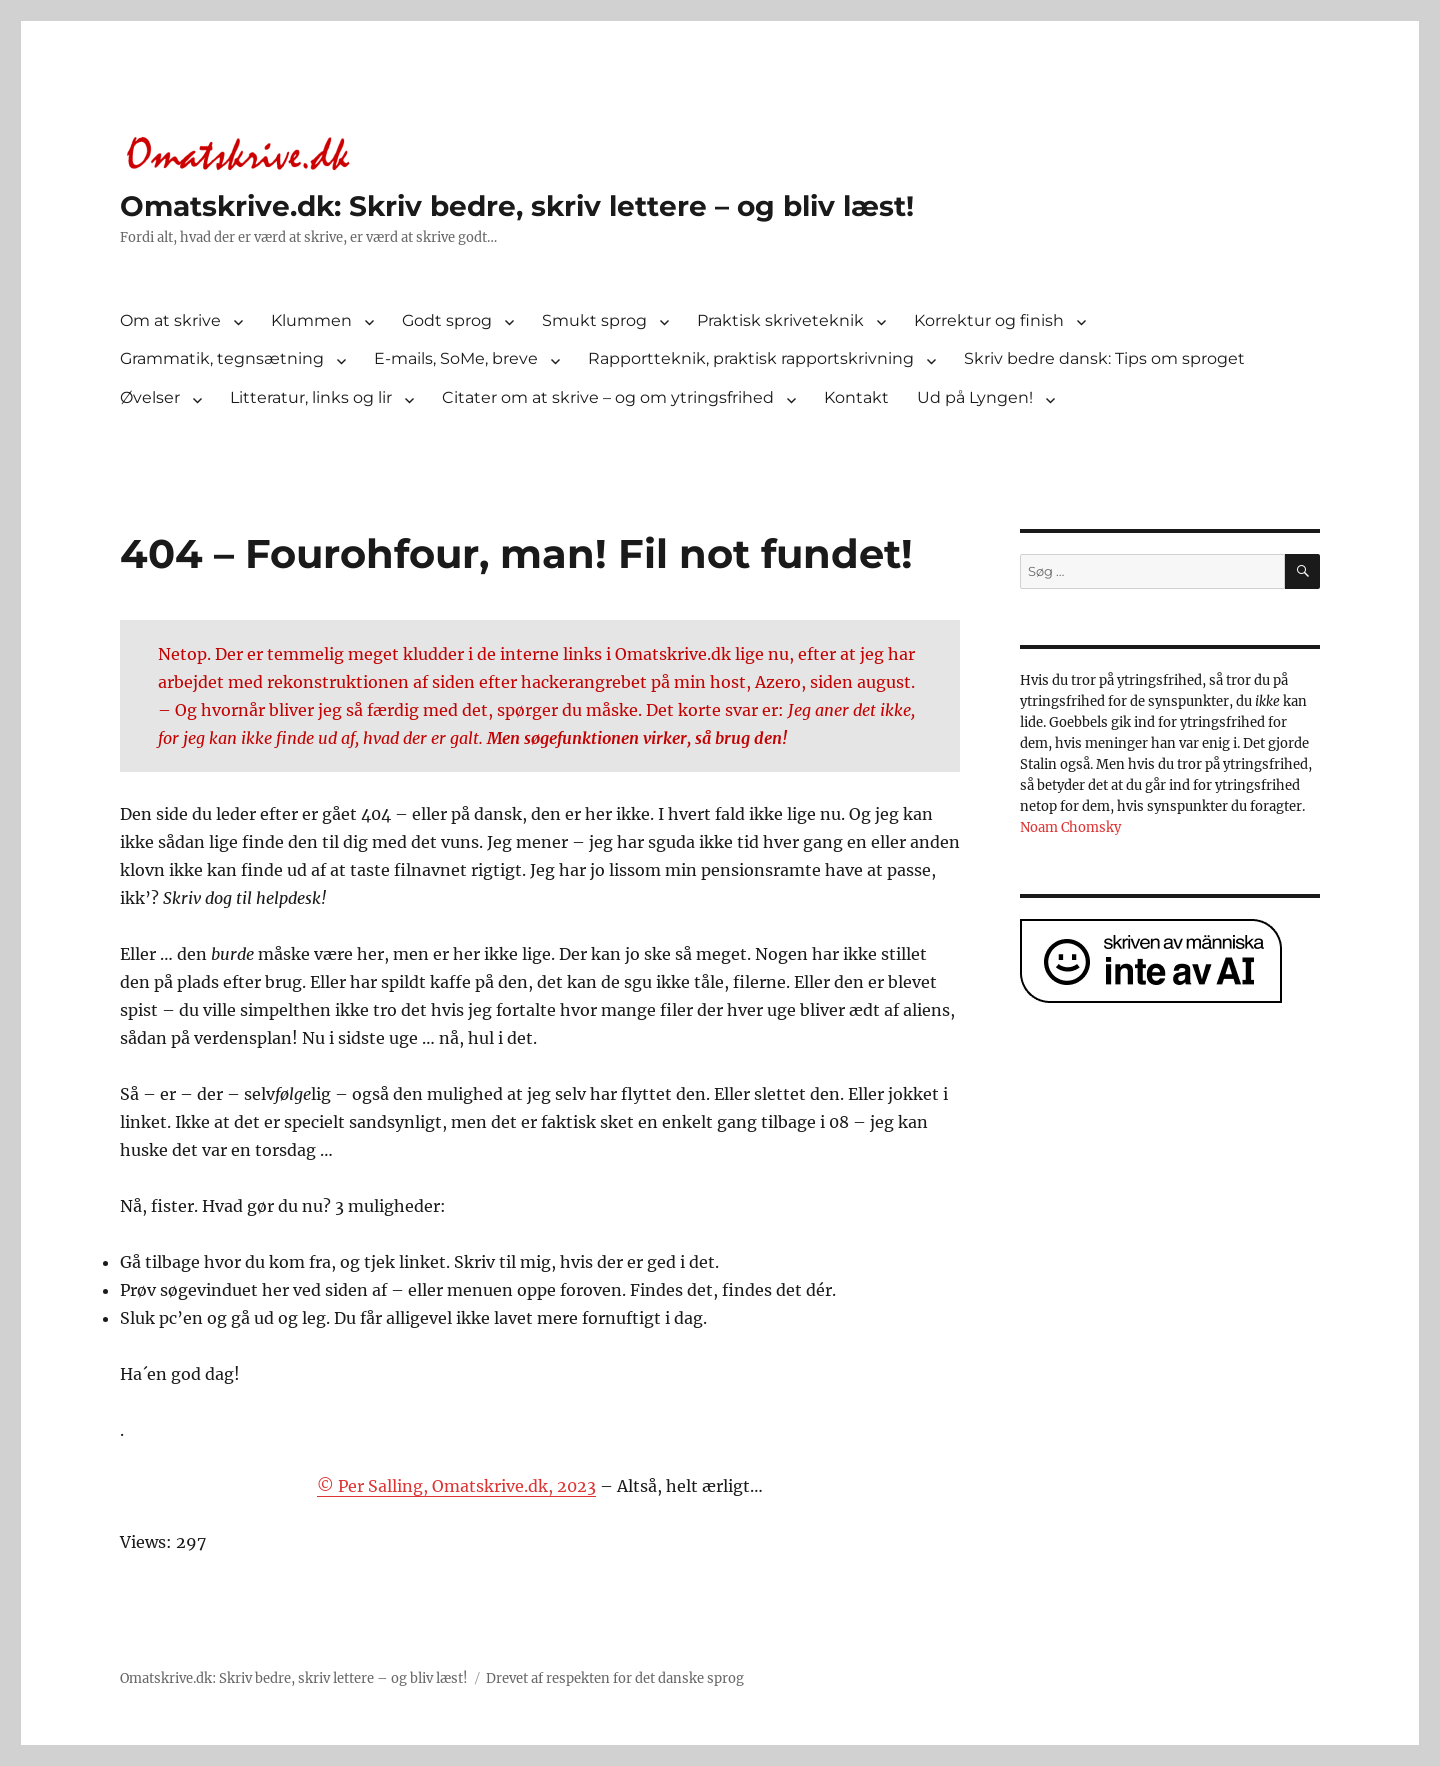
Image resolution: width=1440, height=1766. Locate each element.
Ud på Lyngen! (975, 397)
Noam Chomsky (1070, 827)
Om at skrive (170, 320)
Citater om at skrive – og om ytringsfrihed (608, 397)
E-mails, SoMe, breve (456, 358)
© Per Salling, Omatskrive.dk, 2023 (456, 1486)
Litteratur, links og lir (311, 397)
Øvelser (150, 397)
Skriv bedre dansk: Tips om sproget (1104, 358)
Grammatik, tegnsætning (222, 358)
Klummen (311, 320)
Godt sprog (447, 320)
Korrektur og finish (989, 320)
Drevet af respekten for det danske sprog (615, 1678)
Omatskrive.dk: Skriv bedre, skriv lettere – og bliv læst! (517, 206)
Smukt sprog (594, 320)
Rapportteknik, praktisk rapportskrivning (751, 358)
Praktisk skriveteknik (780, 320)
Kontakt (856, 397)
